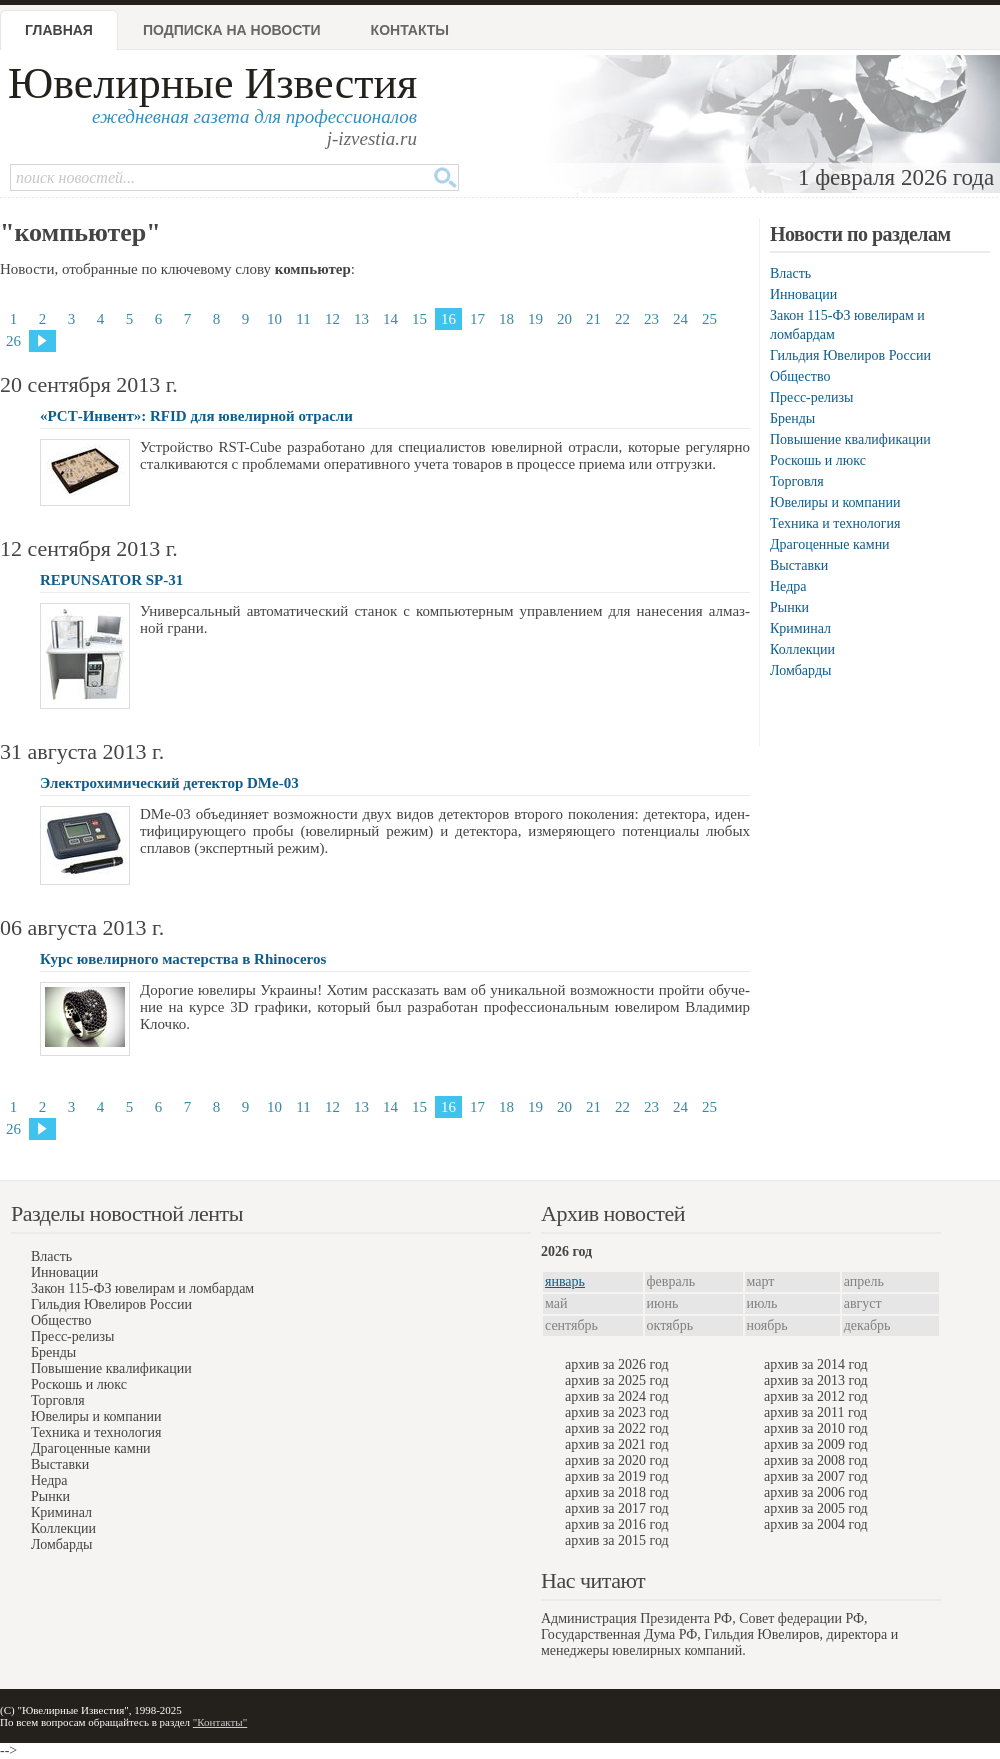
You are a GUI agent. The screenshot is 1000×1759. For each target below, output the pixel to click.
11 (303, 319)
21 (593, 319)
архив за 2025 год (617, 1380)
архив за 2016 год (617, 1524)
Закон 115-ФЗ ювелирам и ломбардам (142, 1288)
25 (709, 319)
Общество (800, 376)
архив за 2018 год (617, 1492)
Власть (790, 273)
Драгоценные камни (830, 544)
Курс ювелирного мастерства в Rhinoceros (183, 959)
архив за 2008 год (816, 1460)
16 (448, 319)
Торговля (797, 481)
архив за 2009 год (816, 1444)
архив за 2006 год (816, 1492)
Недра (788, 586)
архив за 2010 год (816, 1428)
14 (390, 319)
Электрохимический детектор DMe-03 (169, 783)
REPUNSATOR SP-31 (111, 580)
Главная (59, 30)
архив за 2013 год (816, 1380)
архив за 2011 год (815, 1412)
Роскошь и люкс (818, 460)
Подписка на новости (232, 30)
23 (651, 319)
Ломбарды (800, 670)
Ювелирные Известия (212, 83)
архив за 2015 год (617, 1540)
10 (274, 319)
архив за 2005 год (816, 1508)
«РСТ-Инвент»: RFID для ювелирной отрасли (196, 416)
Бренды (792, 418)
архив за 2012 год (816, 1396)
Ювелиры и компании (835, 502)
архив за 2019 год (617, 1476)
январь (565, 1281)
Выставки (799, 565)
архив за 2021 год (617, 1444)
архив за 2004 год (816, 1524)
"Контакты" (220, 1722)
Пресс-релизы (811, 397)
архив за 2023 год (617, 1412)
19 (535, 319)
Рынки (789, 607)
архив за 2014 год (816, 1364)
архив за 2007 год (816, 1476)
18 (506, 319)
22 (622, 319)
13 (361, 319)
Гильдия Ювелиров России (850, 355)
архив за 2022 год (617, 1428)
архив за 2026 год (617, 1364)
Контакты (410, 30)
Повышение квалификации (850, 439)
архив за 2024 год (617, 1396)
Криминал (800, 628)
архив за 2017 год (617, 1508)
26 (13, 341)
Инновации (803, 294)
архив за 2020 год (617, 1460)
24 (680, 319)
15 (419, 319)
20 (564, 319)
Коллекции (802, 649)
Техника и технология (835, 523)
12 (332, 319)
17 (477, 319)
